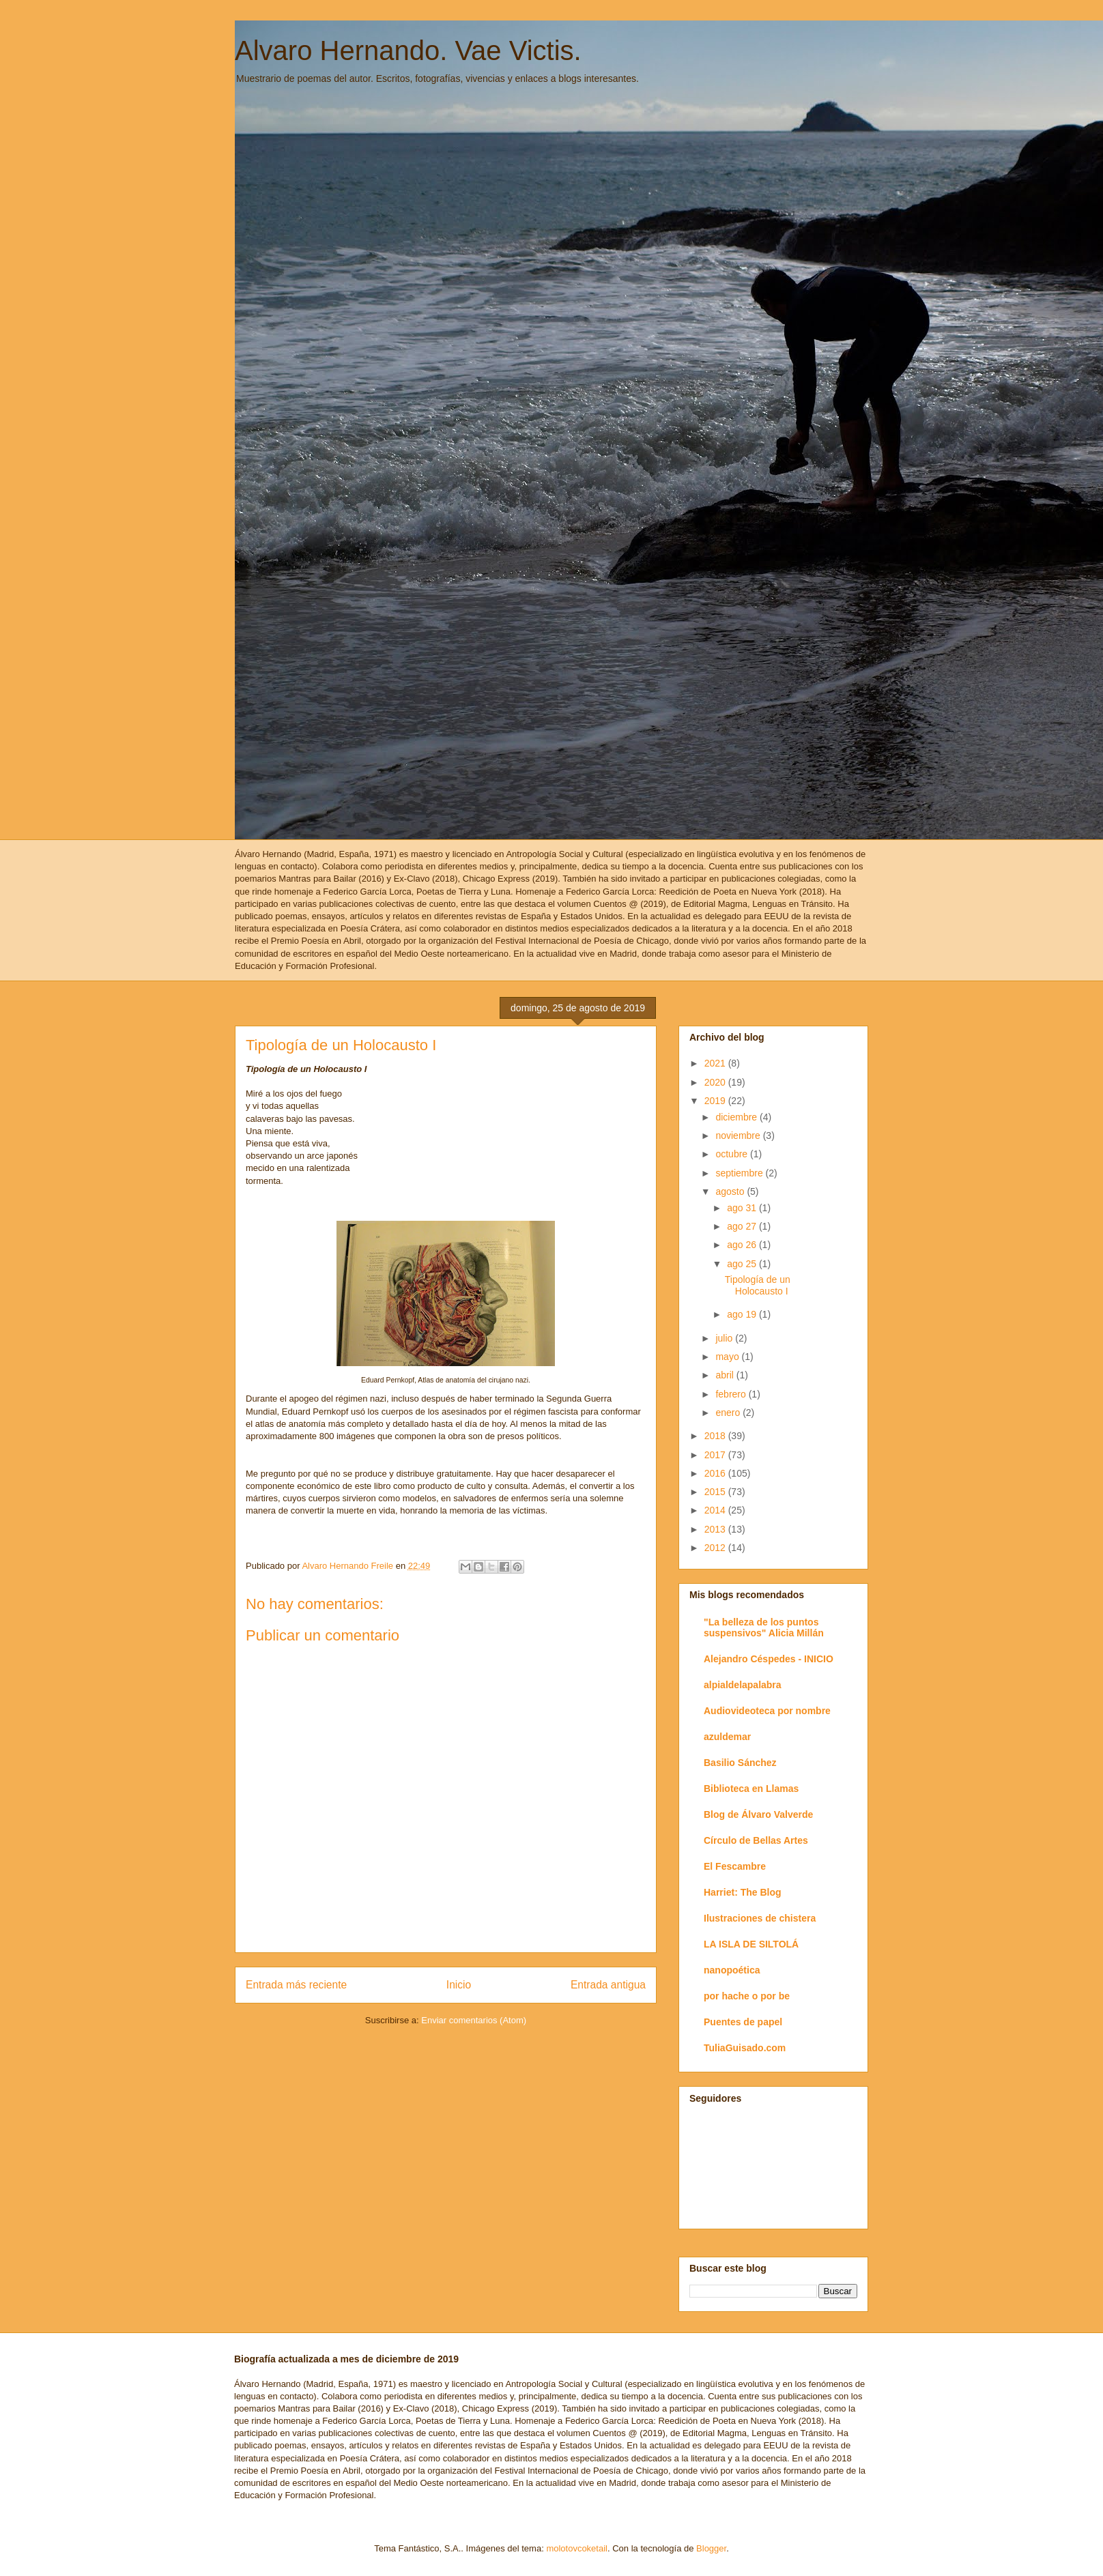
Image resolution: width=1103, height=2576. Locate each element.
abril (725, 1375)
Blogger (711, 2548)
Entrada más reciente (296, 1985)
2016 (716, 1473)
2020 (716, 1082)
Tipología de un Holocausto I (757, 1285)
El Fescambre (735, 1866)
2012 (716, 1547)
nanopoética (732, 1970)
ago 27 (743, 1226)
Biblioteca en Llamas (751, 1788)
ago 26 (743, 1244)
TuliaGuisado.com (745, 2047)
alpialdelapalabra (743, 1684)
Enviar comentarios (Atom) (473, 2020)
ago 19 (743, 1314)
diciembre (737, 1117)
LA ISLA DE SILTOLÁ (751, 1944)
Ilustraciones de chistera (760, 1918)
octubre (732, 1153)
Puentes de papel (743, 2021)
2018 (716, 1435)
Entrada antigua (608, 1985)
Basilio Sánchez (740, 1762)
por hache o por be (747, 1996)
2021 (716, 1063)
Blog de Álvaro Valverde (758, 1814)
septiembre (740, 1173)
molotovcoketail (576, 2548)
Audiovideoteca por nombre (767, 1710)
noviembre (738, 1135)
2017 (716, 1454)
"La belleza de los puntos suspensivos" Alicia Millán (764, 1627)
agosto (731, 1191)
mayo (728, 1356)
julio (725, 1338)
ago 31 (743, 1207)
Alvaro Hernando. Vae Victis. (408, 50)
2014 (716, 1510)
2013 (716, 1529)
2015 (716, 1491)
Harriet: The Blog (743, 1892)
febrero (731, 1394)
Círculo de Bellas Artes (756, 1840)
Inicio (458, 1985)
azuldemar (727, 1736)
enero (729, 1412)
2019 (716, 1100)
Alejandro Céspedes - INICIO (768, 1658)
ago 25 (743, 1263)
